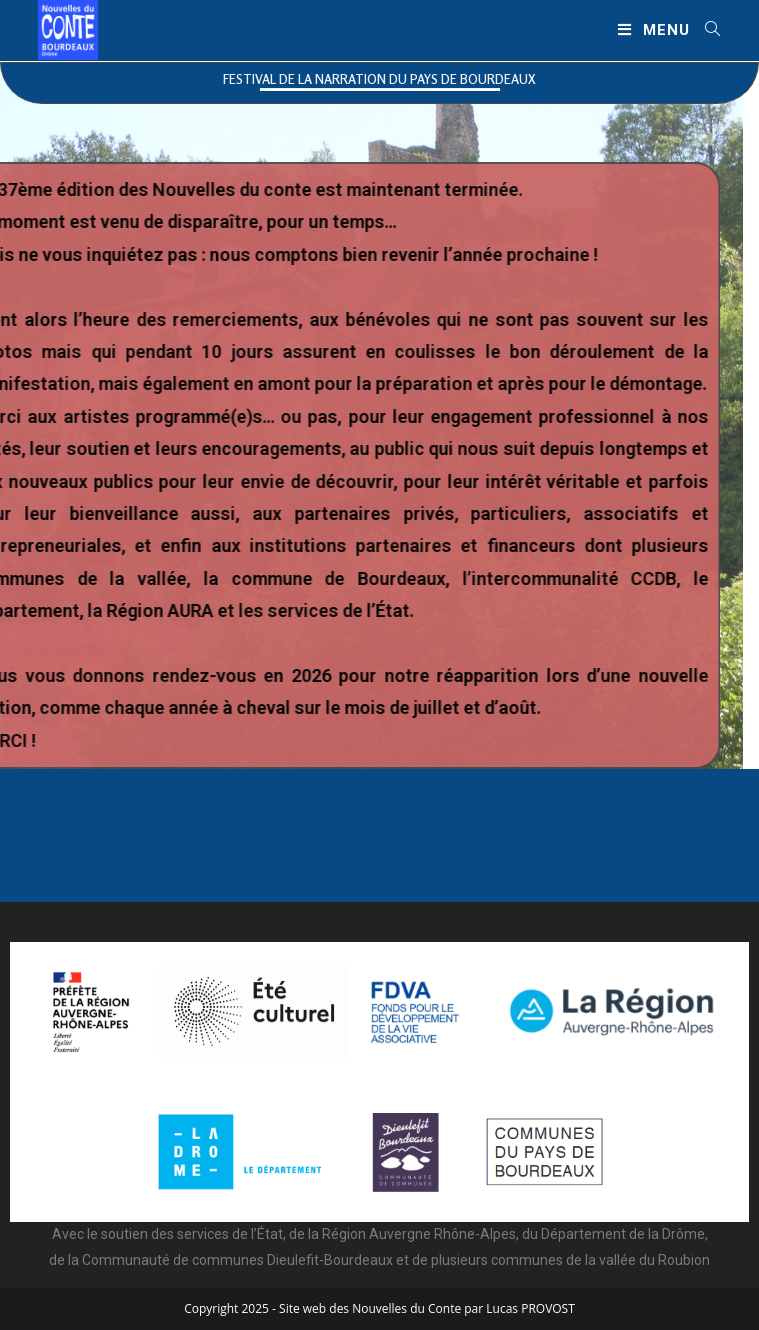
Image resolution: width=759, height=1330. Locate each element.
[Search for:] (705, 30)
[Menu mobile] (654, 30)
